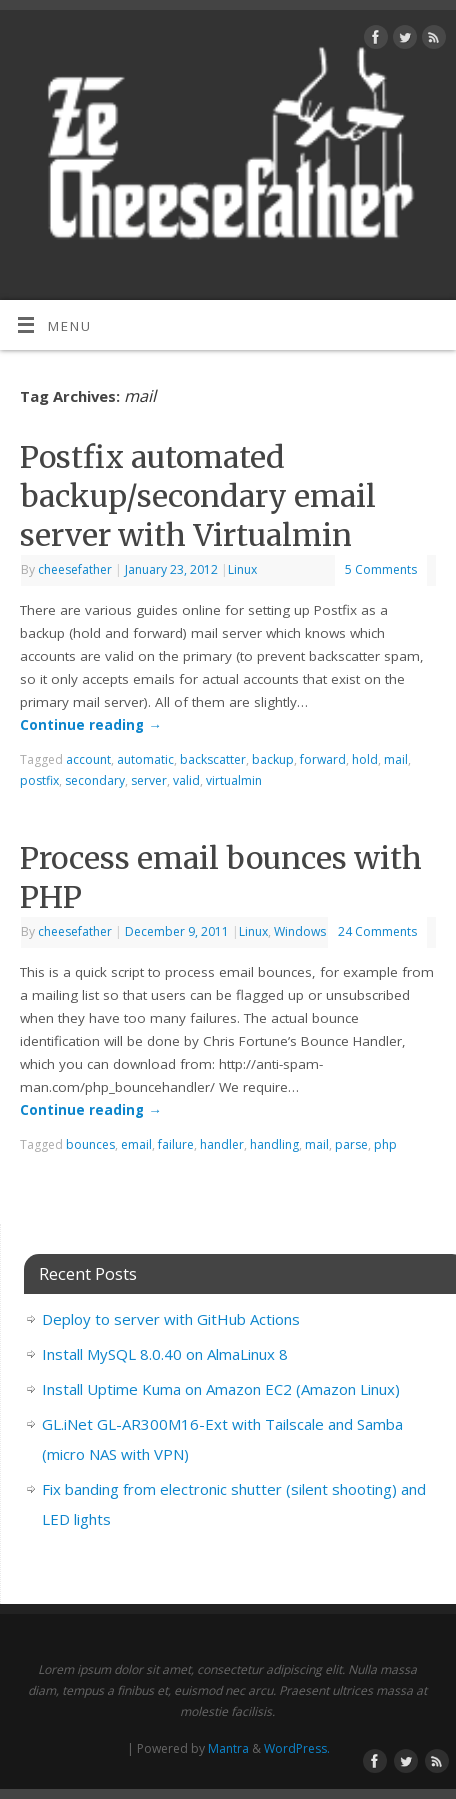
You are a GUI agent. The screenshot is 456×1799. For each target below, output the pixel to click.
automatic (145, 759)
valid (186, 780)
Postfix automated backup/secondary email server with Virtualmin (198, 496)
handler (222, 1144)
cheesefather (75, 569)
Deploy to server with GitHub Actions (171, 1319)
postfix (39, 780)
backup (273, 759)
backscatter (213, 759)
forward (323, 759)
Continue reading (91, 725)
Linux (242, 569)
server (149, 780)
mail (396, 759)
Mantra (228, 1748)
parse (351, 1144)
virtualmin (234, 780)
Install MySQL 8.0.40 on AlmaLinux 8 (165, 1354)
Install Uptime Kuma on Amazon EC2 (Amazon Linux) (221, 1389)
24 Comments (377, 931)
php (385, 1144)
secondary (95, 780)
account (88, 759)
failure (176, 1144)
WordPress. (297, 1748)
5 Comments (381, 569)
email (136, 1144)
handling (274, 1144)
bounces (90, 1144)
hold (365, 759)
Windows (300, 931)
